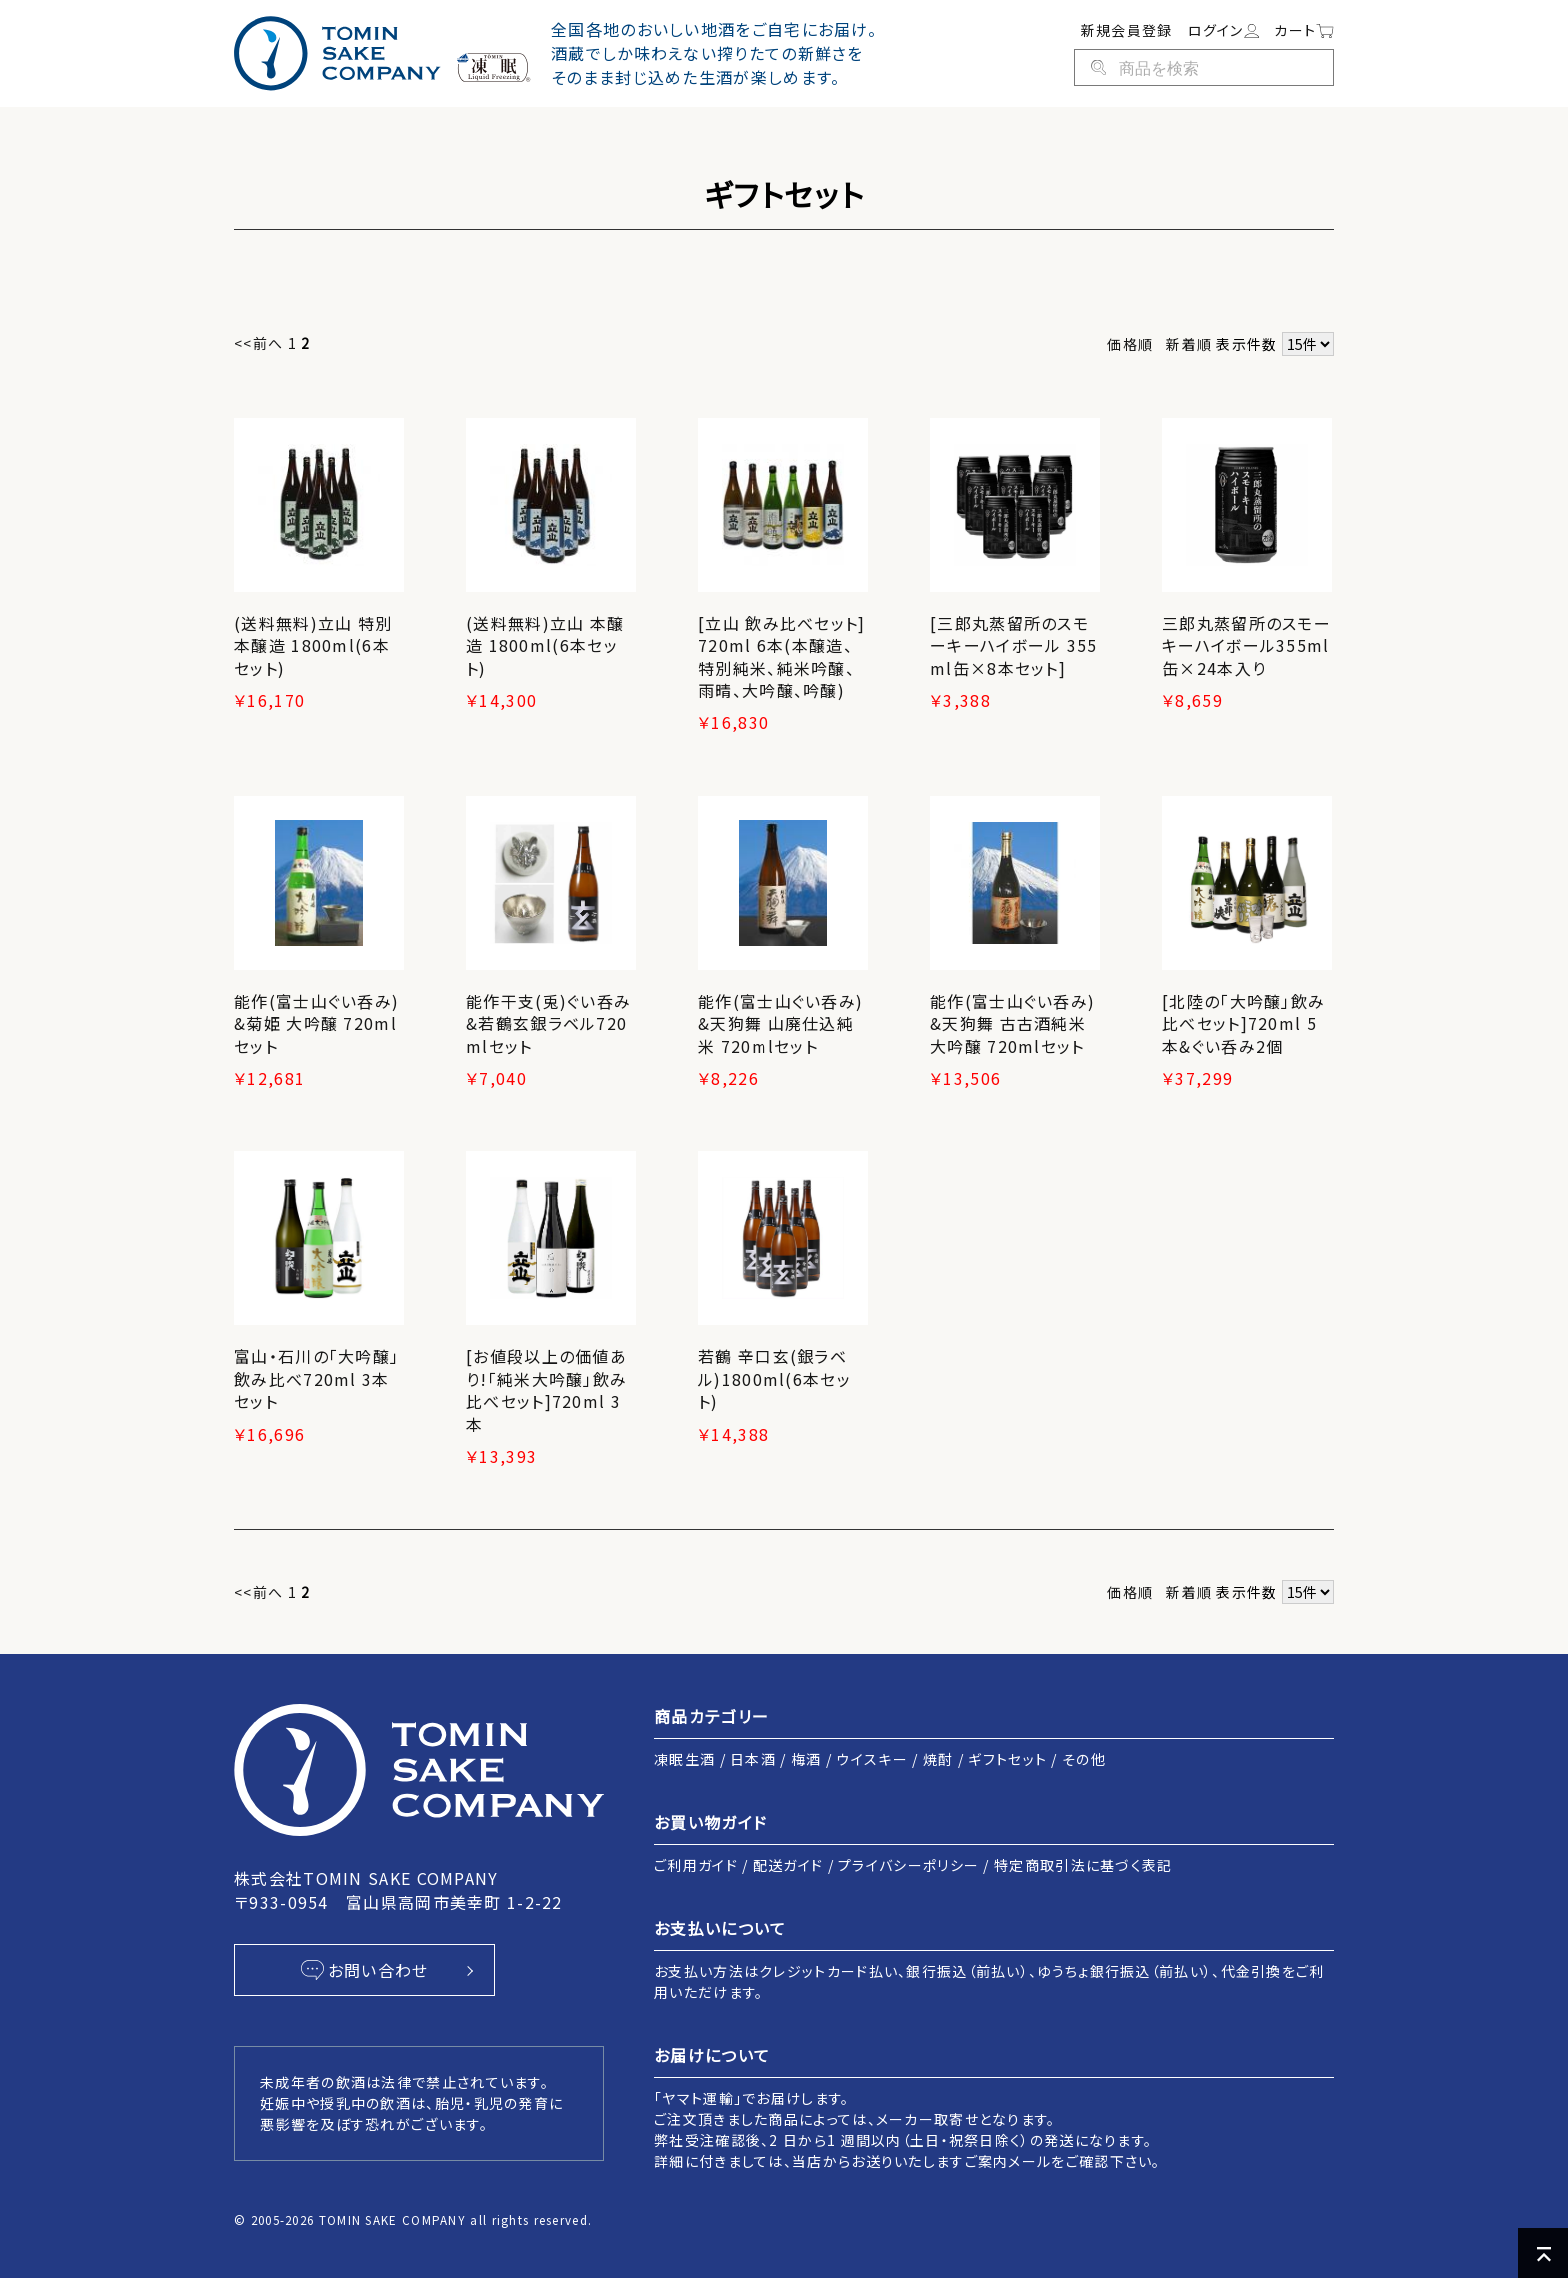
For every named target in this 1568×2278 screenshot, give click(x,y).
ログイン (1224, 30)
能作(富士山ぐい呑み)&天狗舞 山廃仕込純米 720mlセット (780, 1023)
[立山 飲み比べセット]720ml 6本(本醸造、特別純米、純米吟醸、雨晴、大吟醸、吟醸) (782, 656)
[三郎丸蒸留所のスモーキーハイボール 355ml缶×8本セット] (1014, 645)
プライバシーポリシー (908, 1865)
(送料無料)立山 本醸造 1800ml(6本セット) (545, 645)
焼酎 (938, 1759)
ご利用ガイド (696, 1865)
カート (1304, 30)
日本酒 (753, 1759)
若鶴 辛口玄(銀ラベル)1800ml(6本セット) (774, 1378)
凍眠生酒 (684, 1759)
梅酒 (806, 1759)
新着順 (1189, 344)
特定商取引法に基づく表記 (1083, 1865)
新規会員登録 (1127, 30)
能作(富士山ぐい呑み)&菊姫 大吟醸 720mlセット (316, 1023)
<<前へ (258, 343)
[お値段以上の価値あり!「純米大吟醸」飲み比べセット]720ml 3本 (546, 1389)
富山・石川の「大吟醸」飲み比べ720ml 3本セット (316, 1378)
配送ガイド (788, 1865)
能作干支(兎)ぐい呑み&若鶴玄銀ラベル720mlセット (548, 1023)
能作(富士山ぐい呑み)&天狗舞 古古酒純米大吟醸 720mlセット (1012, 1023)
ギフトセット (1007, 1759)
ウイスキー (872, 1759)
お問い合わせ (364, 1970)
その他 (1084, 1759)
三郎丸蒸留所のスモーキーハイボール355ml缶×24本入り (1246, 645)
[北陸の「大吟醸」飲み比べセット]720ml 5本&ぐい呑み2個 (1243, 1023)
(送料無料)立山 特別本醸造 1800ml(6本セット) (313, 645)
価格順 (1130, 344)
